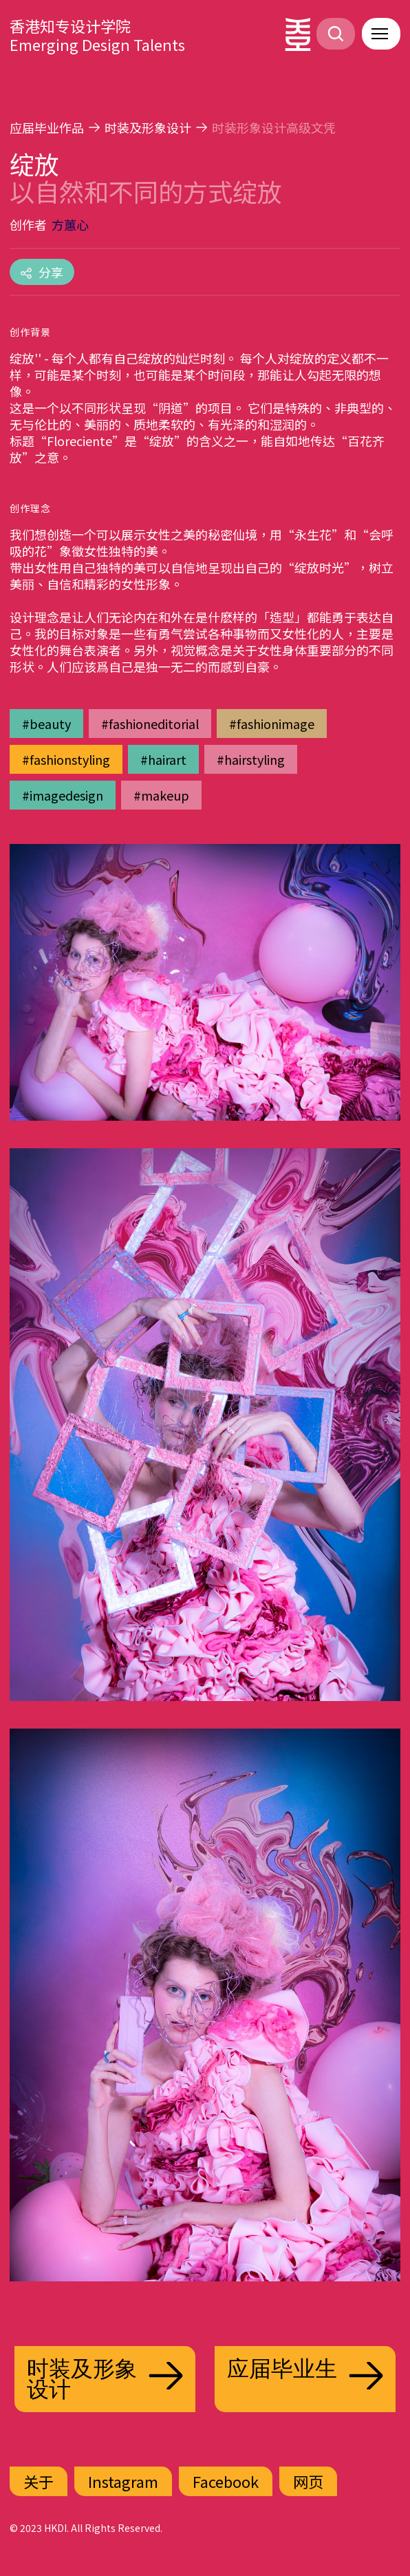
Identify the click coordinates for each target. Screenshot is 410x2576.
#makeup (161, 795)
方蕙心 (70, 224)
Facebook (226, 2481)
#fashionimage (271, 723)
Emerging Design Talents (97, 44)
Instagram (123, 2481)
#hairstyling (251, 759)
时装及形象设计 (148, 127)
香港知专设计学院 (70, 25)
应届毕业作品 (47, 127)
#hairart (163, 759)
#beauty (46, 723)
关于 (38, 2481)
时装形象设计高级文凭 (274, 127)
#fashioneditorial (150, 723)
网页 (308, 2481)
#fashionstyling (66, 759)
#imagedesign (62, 795)
